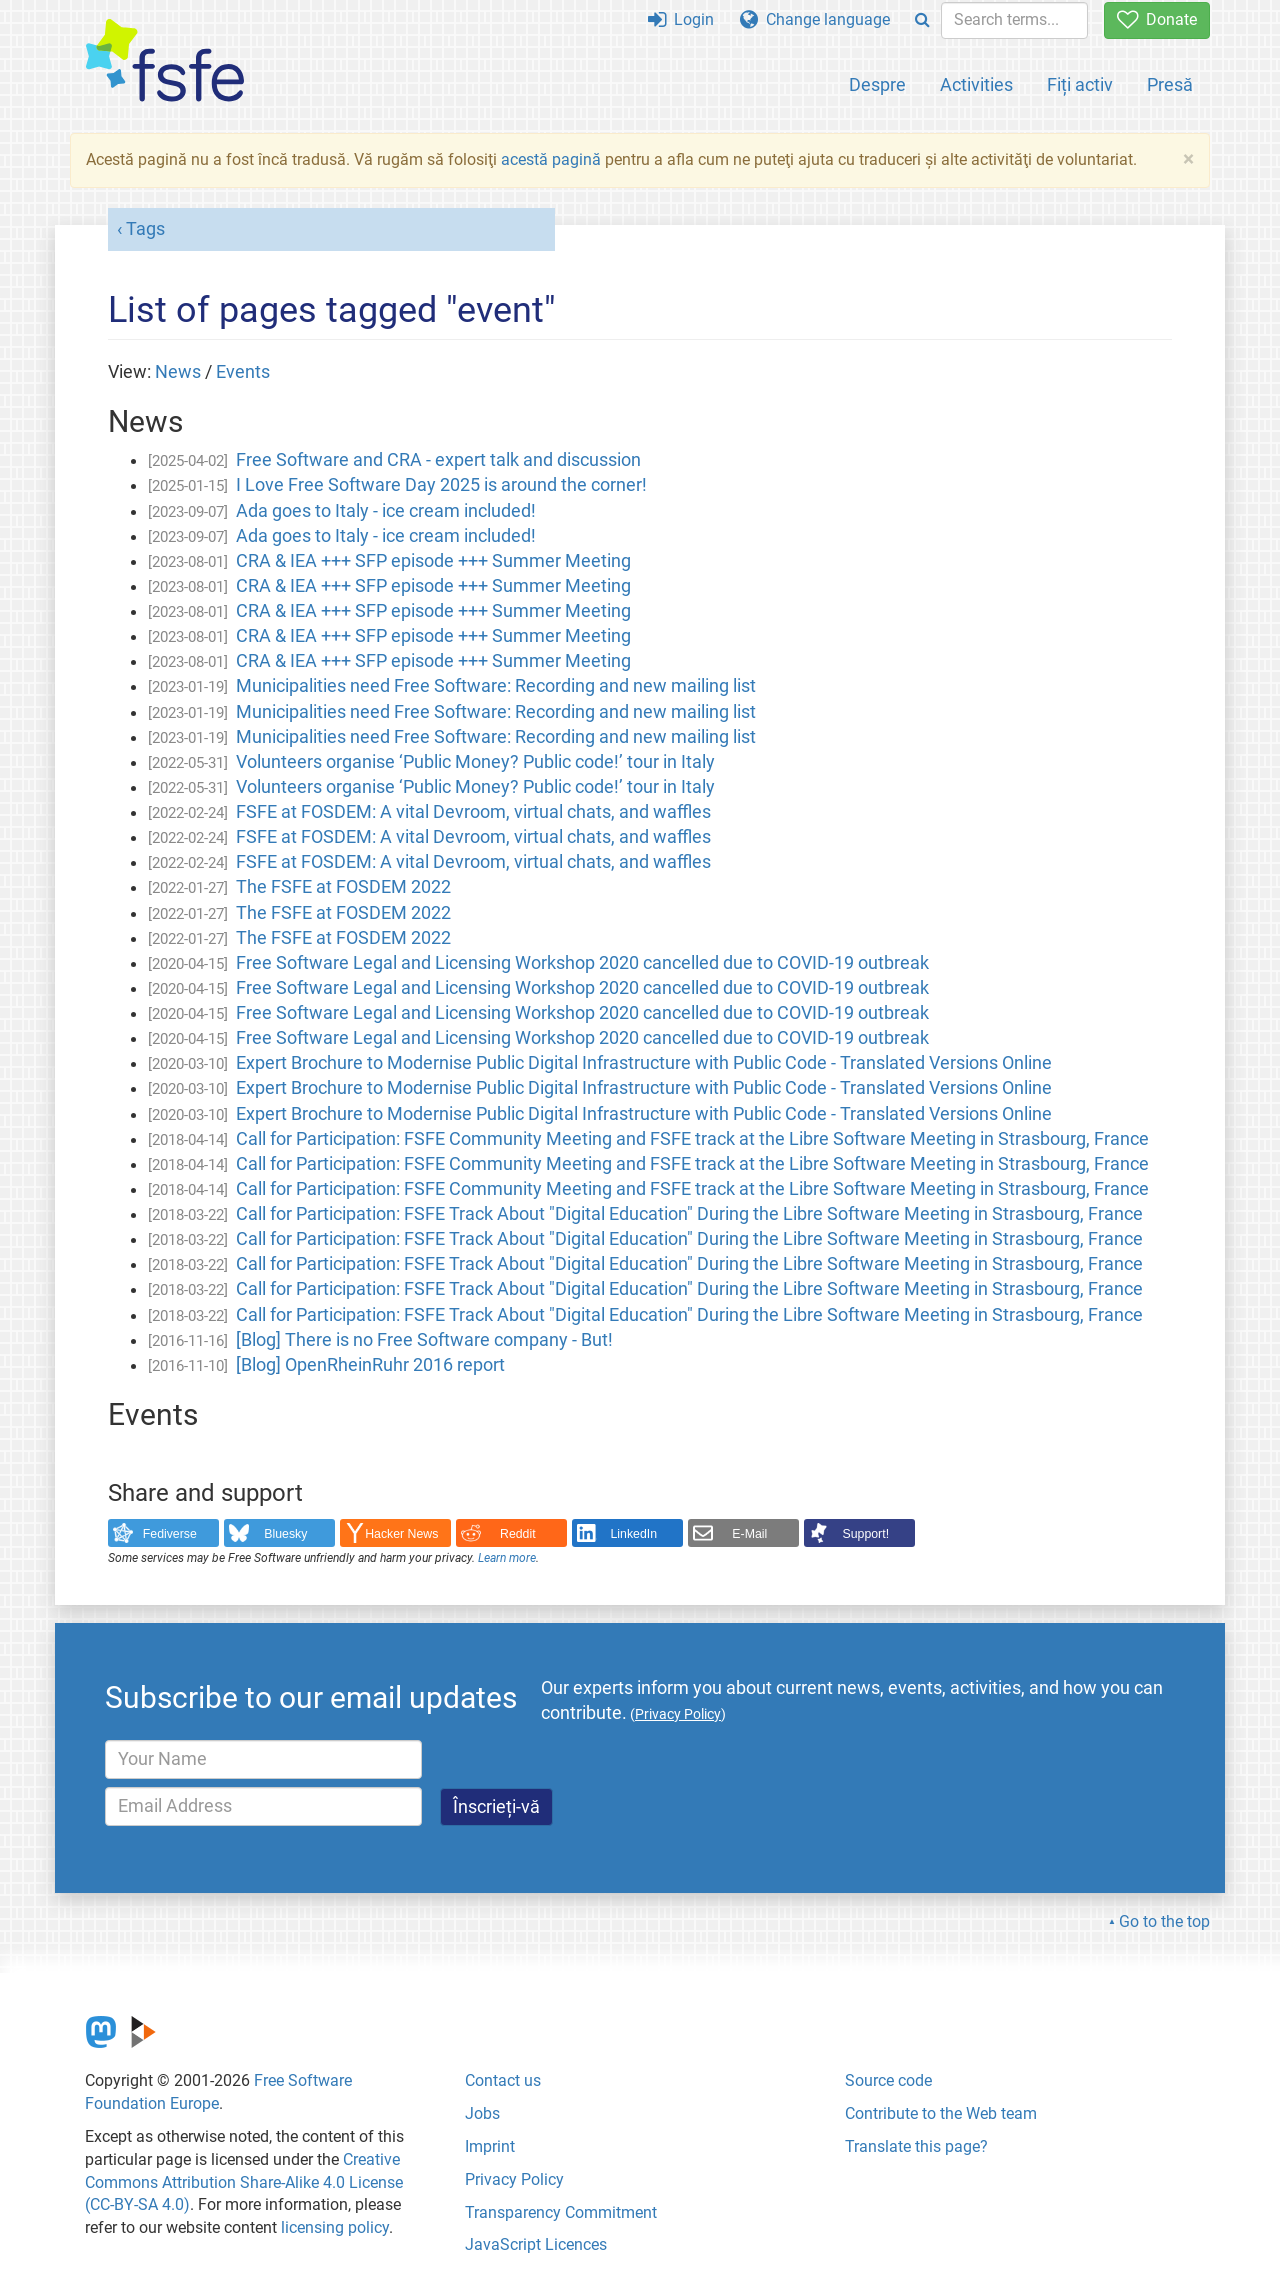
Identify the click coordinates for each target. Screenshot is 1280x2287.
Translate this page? (916, 2146)
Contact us (503, 2080)
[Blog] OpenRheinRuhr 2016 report (370, 1365)
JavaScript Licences (536, 2244)
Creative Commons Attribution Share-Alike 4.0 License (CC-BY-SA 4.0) (244, 2182)
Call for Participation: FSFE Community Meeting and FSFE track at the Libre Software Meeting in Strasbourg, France (692, 1139)
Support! (866, 1534)
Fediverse (170, 1534)
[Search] (922, 20)
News (178, 372)
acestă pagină (551, 159)
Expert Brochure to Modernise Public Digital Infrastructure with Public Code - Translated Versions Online (644, 1063)
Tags (145, 229)
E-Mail (749, 1534)
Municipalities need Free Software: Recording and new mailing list (496, 686)
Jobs (482, 2113)
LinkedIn (634, 1534)
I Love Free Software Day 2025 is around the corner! (441, 485)
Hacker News (401, 1534)
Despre (877, 84)
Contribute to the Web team (941, 2113)
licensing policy (335, 2227)
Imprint (490, 2146)
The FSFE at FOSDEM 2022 (343, 887)
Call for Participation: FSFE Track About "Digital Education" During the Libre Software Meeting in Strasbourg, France (689, 1214)
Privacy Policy (514, 2179)
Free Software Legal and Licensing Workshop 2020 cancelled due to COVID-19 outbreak (582, 963)
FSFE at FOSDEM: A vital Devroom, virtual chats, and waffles (473, 812)
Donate (1157, 19)
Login (681, 19)
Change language (815, 19)
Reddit (518, 1534)
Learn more (507, 1558)
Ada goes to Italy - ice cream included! (386, 511)
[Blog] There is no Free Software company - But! (424, 1340)
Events (243, 372)
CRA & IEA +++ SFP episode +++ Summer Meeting (433, 561)
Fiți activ (1080, 84)
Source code (888, 2080)
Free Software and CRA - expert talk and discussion (438, 460)
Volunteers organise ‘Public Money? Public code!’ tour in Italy (475, 762)
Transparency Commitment (561, 2212)
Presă (1170, 84)
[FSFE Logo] (165, 61)
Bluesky (285, 1534)
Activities (976, 84)
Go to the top (1164, 1921)
